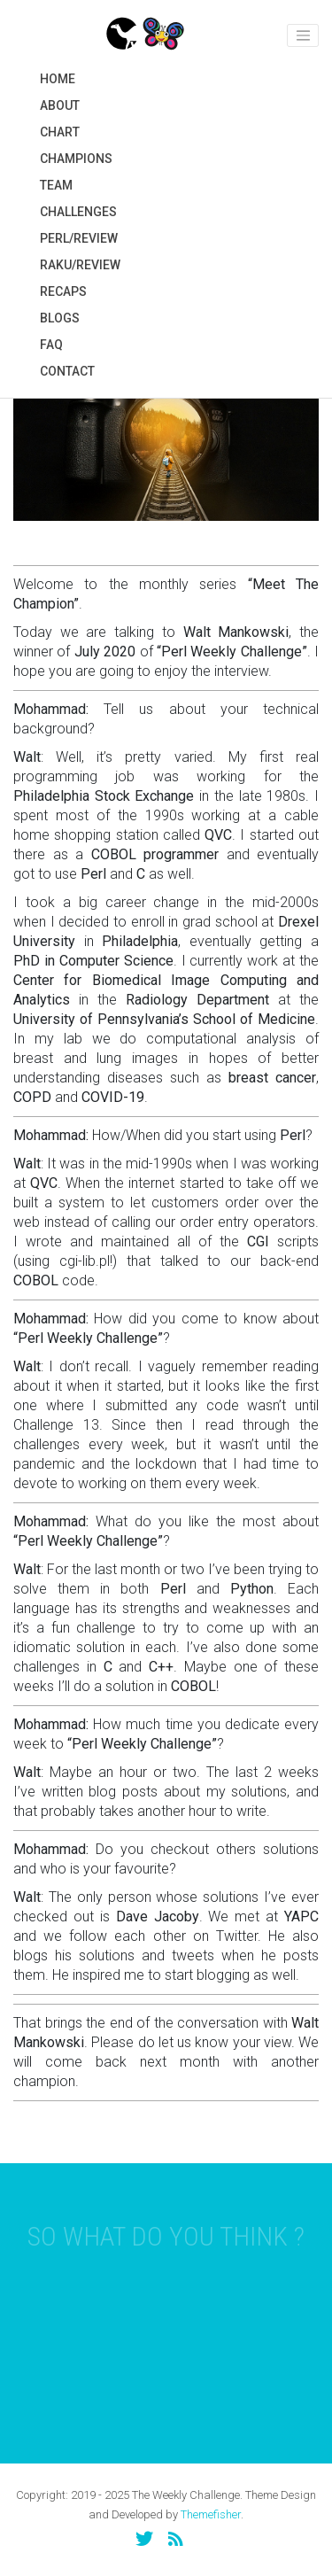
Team (56, 185)
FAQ (51, 345)
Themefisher (211, 2514)
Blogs (60, 318)
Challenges (78, 212)
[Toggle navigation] (303, 35)
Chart (60, 132)
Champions (76, 158)
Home (57, 79)
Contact (67, 371)
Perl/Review (79, 238)
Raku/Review (80, 265)
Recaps (63, 291)
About (60, 105)
